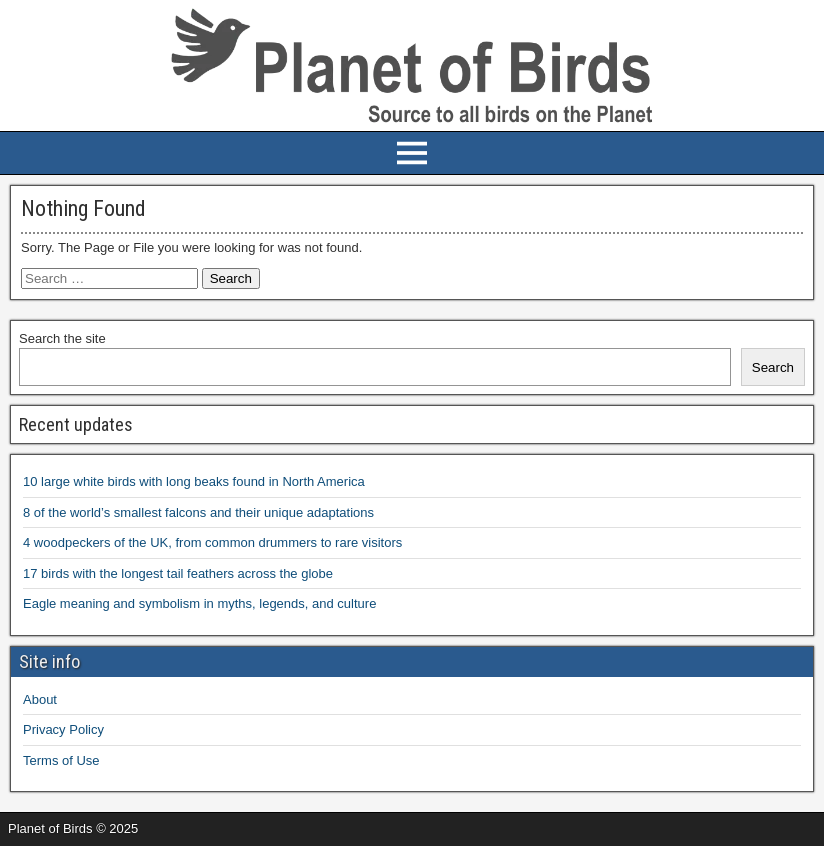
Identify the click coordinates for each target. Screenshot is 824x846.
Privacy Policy (63, 729)
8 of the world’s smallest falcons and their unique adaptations (198, 512)
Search (773, 367)
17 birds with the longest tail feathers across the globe (178, 573)
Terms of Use (61, 760)
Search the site (62, 338)
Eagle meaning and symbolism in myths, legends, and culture (199, 603)
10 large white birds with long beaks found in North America (194, 481)
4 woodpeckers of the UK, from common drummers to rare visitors (212, 542)
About (40, 699)
